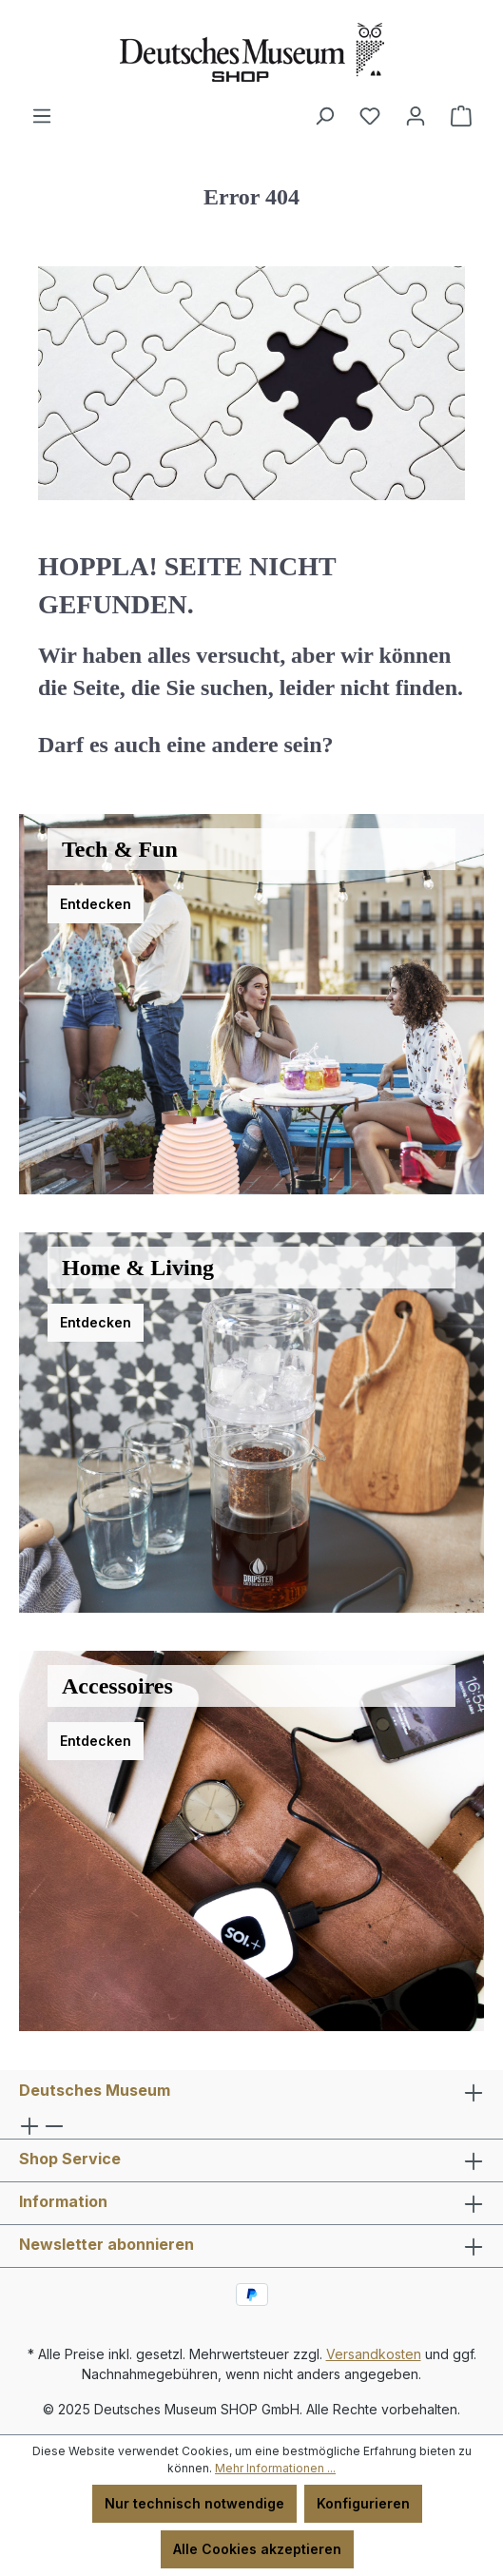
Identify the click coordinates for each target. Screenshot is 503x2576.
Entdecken (95, 904)
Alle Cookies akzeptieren (257, 2549)
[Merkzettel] (370, 116)
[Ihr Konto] (415, 116)
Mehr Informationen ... (275, 2468)
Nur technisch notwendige (194, 2503)
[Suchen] (324, 116)
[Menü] (42, 116)
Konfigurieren (363, 2503)
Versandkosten (373, 2354)
